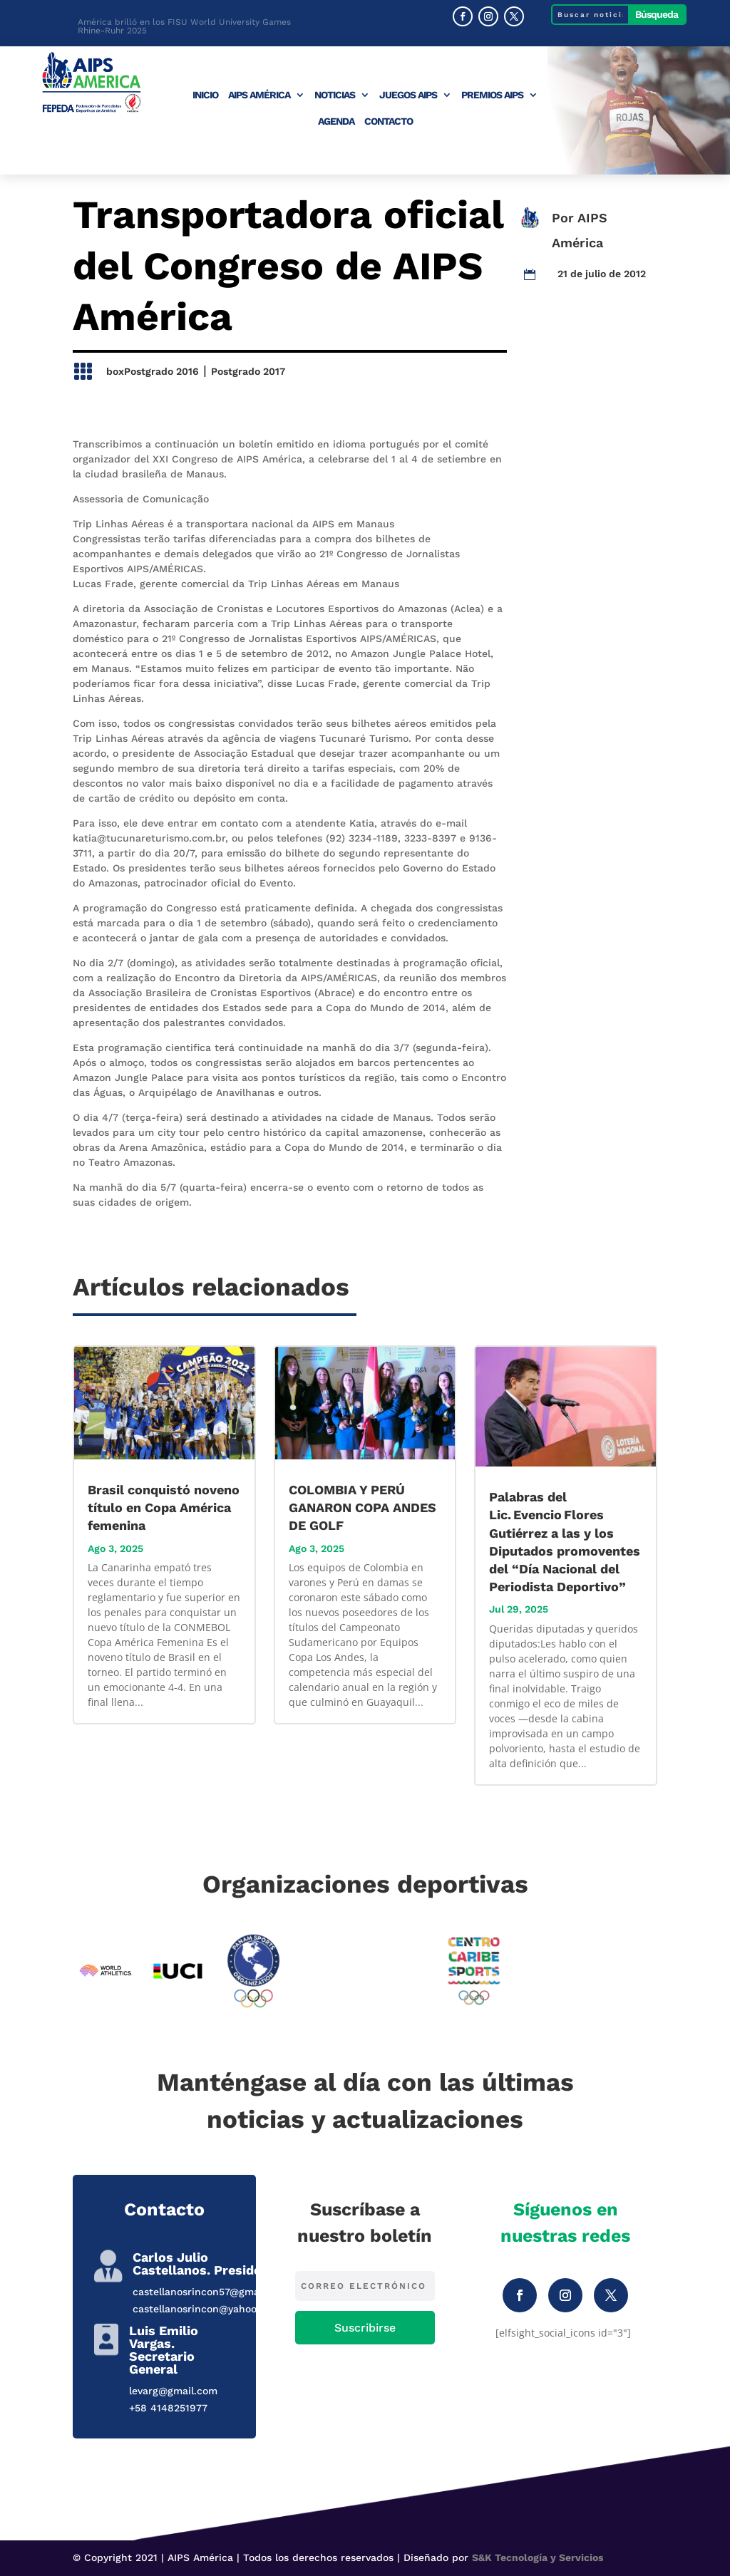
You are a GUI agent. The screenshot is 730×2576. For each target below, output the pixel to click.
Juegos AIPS (408, 95)
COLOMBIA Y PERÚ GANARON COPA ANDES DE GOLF (362, 1507)
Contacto (388, 121)
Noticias (334, 95)
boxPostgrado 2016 (152, 371)
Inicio (205, 95)
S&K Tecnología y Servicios (537, 2557)
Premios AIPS (492, 95)
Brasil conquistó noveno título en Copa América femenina (164, 1507)
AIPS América (259, 95)
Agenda (336, 121)
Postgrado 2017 (248, 371)
